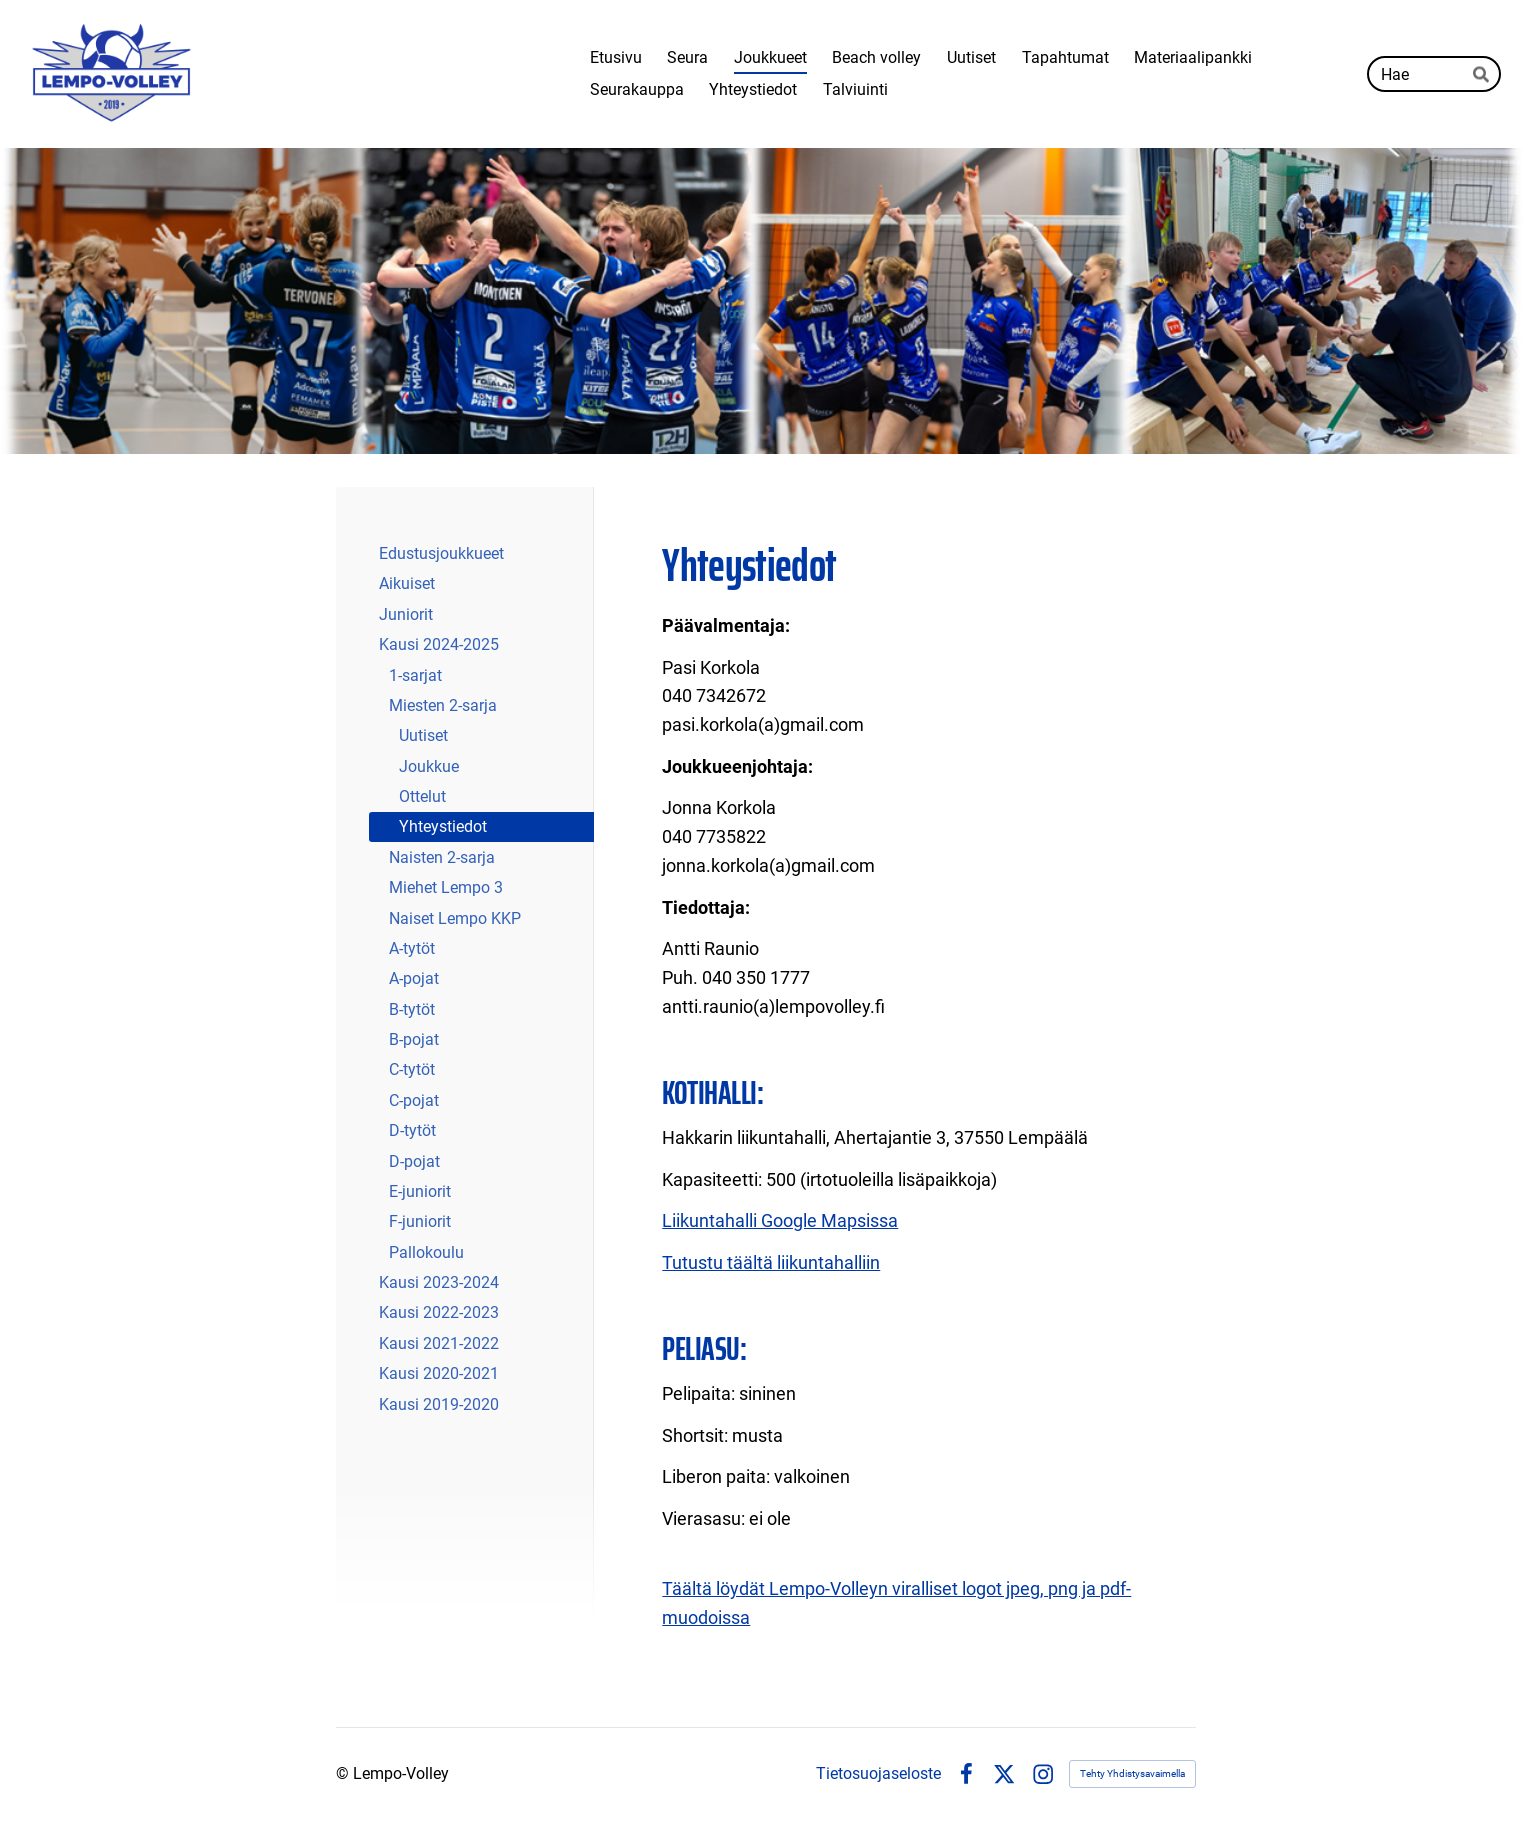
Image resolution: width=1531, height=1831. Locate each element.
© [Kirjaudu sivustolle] (344, 1773)
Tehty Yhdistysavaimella (1132, 1773)
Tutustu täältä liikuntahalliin (771, 1262)
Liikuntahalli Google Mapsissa (780, 1220)
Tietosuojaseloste (878, 1774)
